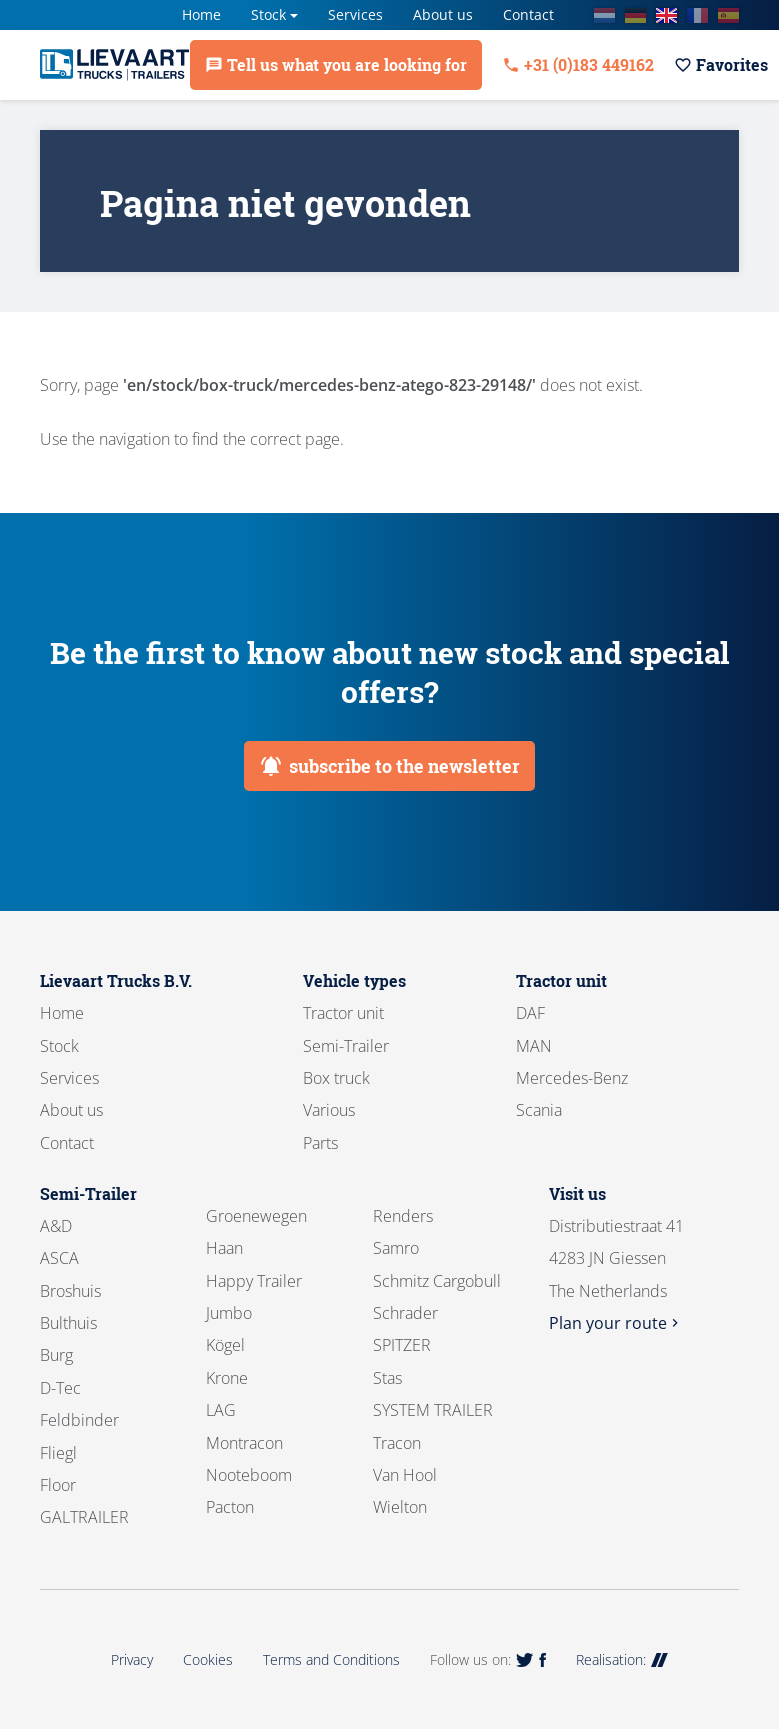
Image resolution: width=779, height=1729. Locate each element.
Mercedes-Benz (572, 1078)
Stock (268, 14)
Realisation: (622, 1659)
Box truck (336, 1078)
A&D (56, 1226)
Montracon (244, 1443)
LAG (221, 1410)
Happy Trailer (254, 1281)
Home (201, 14)
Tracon (397, 1443)
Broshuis (70, 1291)
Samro (396, 1248)
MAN (534, 1046)
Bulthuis (68, 1323)
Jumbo (229, 1313)
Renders (403, 1216)
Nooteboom (249, 1475)
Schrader (405, 1313)
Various (329, 1110)
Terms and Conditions (331, 1659)
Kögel (225, 1345)
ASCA (59, 1258)
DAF (530, 1013)
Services (355, 14)
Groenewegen (256, 1216)
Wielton (400, 1507)
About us (443, 14)
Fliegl (58, 1453)
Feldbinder (79, 1420)
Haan (224, 1248)
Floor (58, 1485)
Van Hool (405, 1475)
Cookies (208, 1659)
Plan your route (616, 1323)
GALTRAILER (84, 1517)
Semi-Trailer (346, 1046)
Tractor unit (343, 1013)
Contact (528, 14)
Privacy (132, 1659)
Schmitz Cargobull (437, 1281)
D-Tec (60, 1388)
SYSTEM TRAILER (433, 1410)
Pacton (230, 1507)
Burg (56, 1355)
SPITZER (402, 1345)
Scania (539, 1110)
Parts (320, 1143)
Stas (387, 1378)
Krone (227, 1378)
